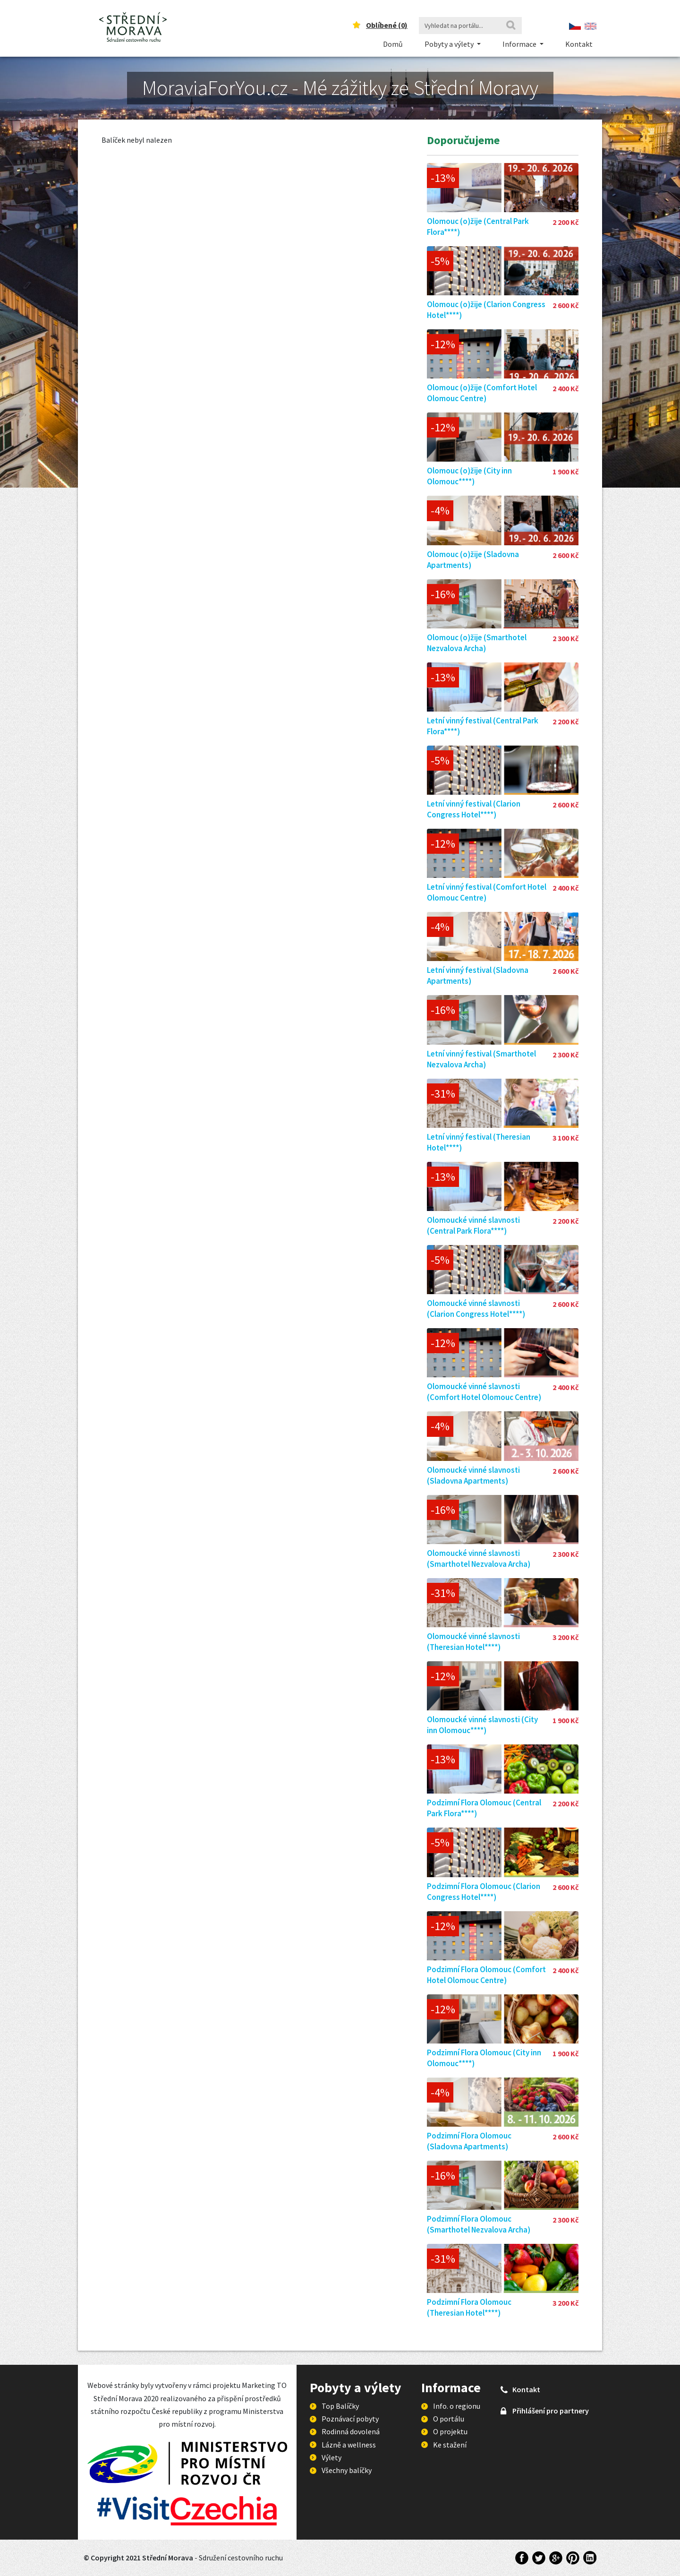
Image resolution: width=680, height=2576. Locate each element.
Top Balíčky (340, 2406)
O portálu (448, 2418)
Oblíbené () (387, 25)
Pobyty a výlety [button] (450, 44)
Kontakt (579, 44)
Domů (393, 44)
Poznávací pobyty (350, 2418)
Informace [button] (520, 44)
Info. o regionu (456, 2406)
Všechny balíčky (347, 2470)
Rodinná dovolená (351, 2431)
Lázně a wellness (349, 2444)
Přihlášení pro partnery (550, 2410)
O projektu (450, 2431)
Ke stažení (450, 2444)
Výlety (331, 2457)
